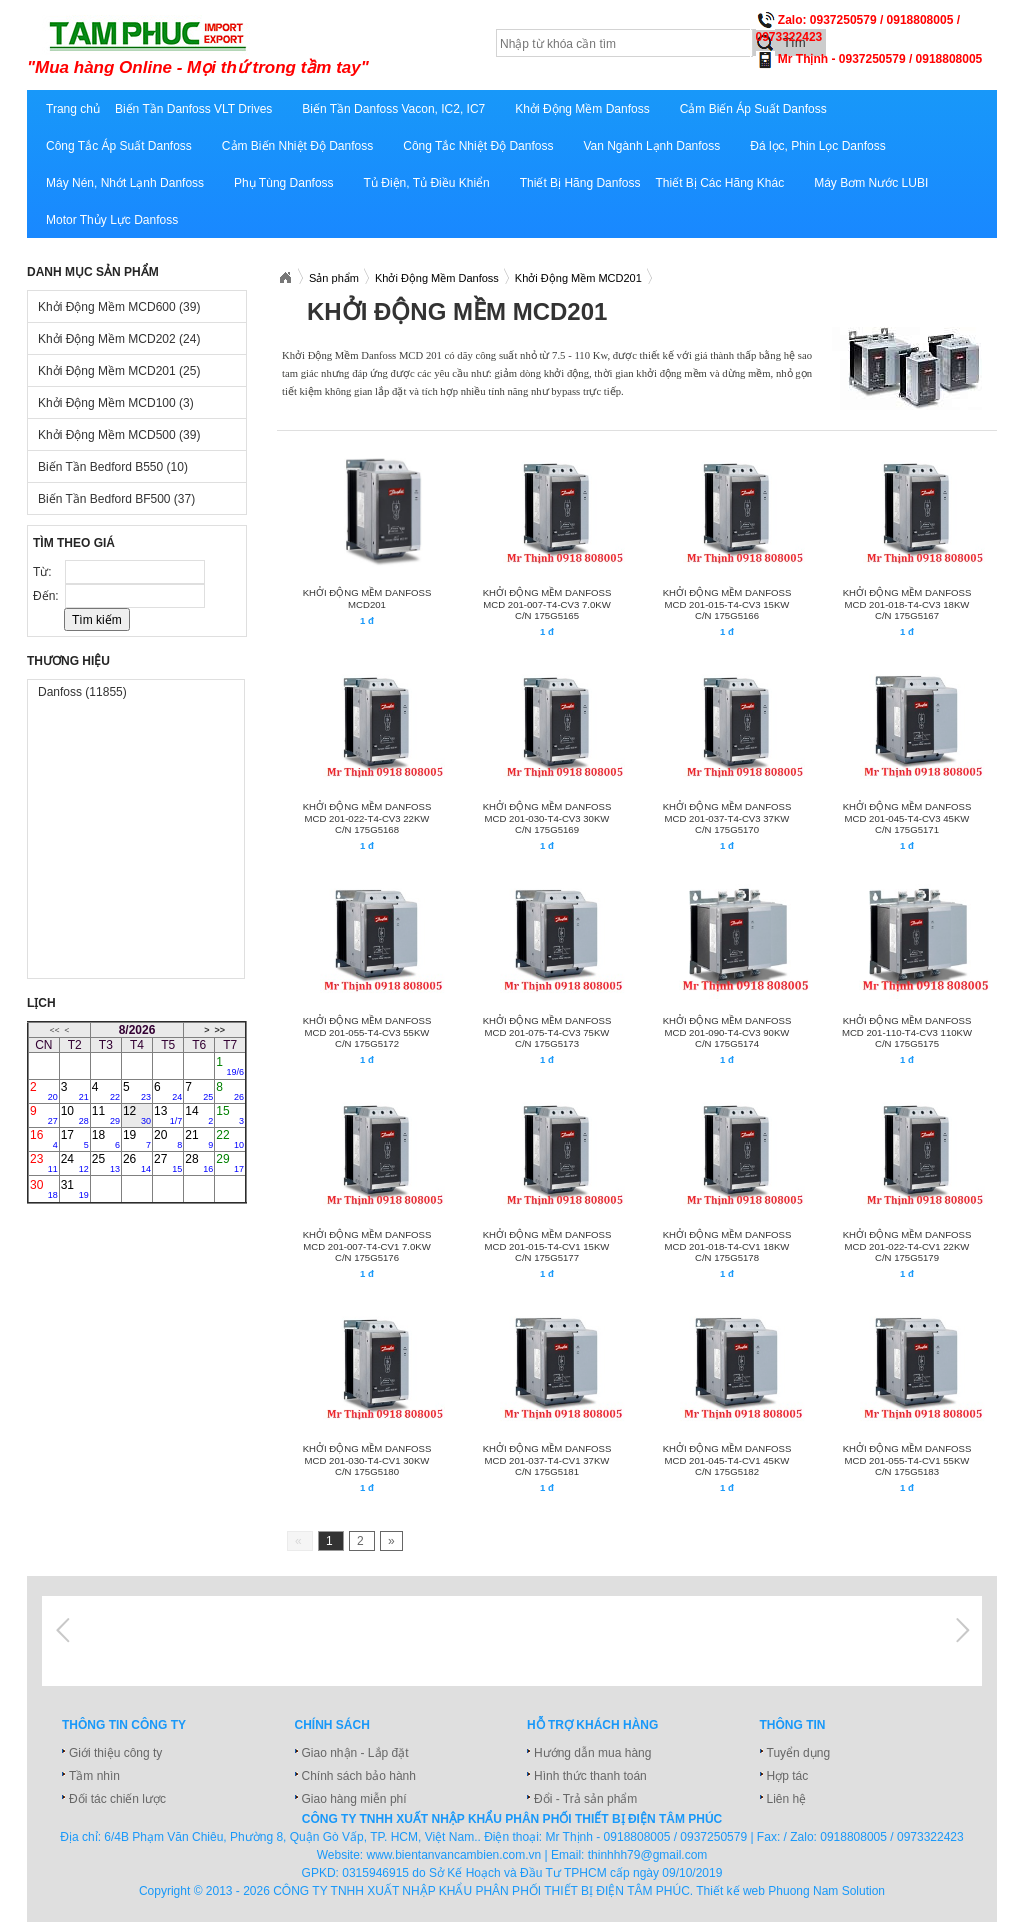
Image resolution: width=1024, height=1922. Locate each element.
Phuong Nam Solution (826, 1891)
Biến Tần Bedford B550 (113, 467)
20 (168, 1139)
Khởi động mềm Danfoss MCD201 (367, 598)
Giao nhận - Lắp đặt (355, 1753)
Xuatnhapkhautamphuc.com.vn (285, 278)
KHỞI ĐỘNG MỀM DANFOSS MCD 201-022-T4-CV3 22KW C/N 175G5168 (367, 818)
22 (230, 1139)
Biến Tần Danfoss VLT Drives (193, 109)
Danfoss (82, 692)
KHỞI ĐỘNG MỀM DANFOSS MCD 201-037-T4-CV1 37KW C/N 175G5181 (547, 1460)
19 (137, 1139)
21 (199, 1139)
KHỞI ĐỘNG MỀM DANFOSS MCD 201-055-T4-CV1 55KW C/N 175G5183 (907, 1460)
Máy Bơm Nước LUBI (871, 183)
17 (75, 1139)
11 (106, 1115)
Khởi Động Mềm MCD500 (119, 435)
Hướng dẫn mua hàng (592, 1753)
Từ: (44, 572)
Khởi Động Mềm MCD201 (119, 371)
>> (219, 1030)
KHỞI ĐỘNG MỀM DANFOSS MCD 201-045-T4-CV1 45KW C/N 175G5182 (727, 1460)
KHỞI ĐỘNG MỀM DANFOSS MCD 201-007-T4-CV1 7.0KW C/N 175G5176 (367, 1246)
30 (44, 1189)
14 (199, 1115)
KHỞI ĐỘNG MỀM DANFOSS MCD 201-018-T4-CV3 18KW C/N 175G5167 (907, 604)
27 (168, 1163)
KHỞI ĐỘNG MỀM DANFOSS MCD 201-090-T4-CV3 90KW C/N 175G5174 (727, 1032)
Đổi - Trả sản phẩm (585, 1799)
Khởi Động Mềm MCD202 (119, 339)
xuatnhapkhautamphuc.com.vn (274, 47)
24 (75, 1163)
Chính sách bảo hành (359, 1776)
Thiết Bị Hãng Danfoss (580, 183)
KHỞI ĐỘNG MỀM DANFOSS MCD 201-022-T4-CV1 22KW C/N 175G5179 (907, 1246)
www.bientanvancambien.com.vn (454, 1855)
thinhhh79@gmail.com (648, 1855)
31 (75, 1189)
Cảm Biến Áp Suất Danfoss (753, 109)
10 (75, 1115)
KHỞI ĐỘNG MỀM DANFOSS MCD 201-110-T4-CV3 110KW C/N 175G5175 (907, 1032)
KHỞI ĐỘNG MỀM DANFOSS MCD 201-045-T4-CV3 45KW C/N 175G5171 (907, 818)
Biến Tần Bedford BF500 (116, 499)
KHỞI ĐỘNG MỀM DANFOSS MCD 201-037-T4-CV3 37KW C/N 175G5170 (727, 818)
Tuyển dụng (799, 1753)
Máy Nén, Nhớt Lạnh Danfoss (125, 183)
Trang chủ (73, 109)
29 (230, 1163)
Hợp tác (788, 1776)
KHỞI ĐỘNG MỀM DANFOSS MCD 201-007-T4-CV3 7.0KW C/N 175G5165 (547, 604)
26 (137, 1163)
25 (106, 1163)
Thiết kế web (730, 1891)
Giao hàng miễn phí (354, 1799)
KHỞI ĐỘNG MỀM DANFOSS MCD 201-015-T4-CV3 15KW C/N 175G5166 (727, 604)
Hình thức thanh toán (590, 1776)
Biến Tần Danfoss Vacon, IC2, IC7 (393, 109)
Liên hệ (787, 1799)
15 (230, 1115)
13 (168, 1115)
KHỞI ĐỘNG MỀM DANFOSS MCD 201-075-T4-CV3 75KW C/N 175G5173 (547, 1032)
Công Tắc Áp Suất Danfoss (119, 146)
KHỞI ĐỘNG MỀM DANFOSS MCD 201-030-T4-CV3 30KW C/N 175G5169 (547, 818)
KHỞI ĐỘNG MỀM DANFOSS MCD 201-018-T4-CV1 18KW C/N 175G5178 (727, 1246)
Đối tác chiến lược (117, 1799)
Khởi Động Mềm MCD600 (119, 307)
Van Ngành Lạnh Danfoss (651, 146)
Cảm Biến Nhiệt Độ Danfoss (297, 146)
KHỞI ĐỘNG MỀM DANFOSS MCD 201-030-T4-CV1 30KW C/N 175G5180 (367, 1460)
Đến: (47, 596)
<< (54, 1030)
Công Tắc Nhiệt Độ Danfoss (478, 146)
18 (106, 1139)
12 (137, 1115)
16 (44, 1139)
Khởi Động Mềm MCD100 (116, 403)
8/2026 (137, 1030)
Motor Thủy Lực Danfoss (112, 220)
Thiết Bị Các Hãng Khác (719, 183)
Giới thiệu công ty (115, 1753)
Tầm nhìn (94, 1776)
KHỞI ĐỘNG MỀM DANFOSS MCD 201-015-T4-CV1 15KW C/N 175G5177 (547, 1246)
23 (44, 1163)
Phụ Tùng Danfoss (284, 183)
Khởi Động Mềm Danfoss (582, 109)
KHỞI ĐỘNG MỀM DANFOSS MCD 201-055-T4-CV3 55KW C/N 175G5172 (367, 1032)
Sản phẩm (334, 278)
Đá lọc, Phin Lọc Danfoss (817, 146)
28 (199, 1163)
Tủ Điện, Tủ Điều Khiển (427, 183)
